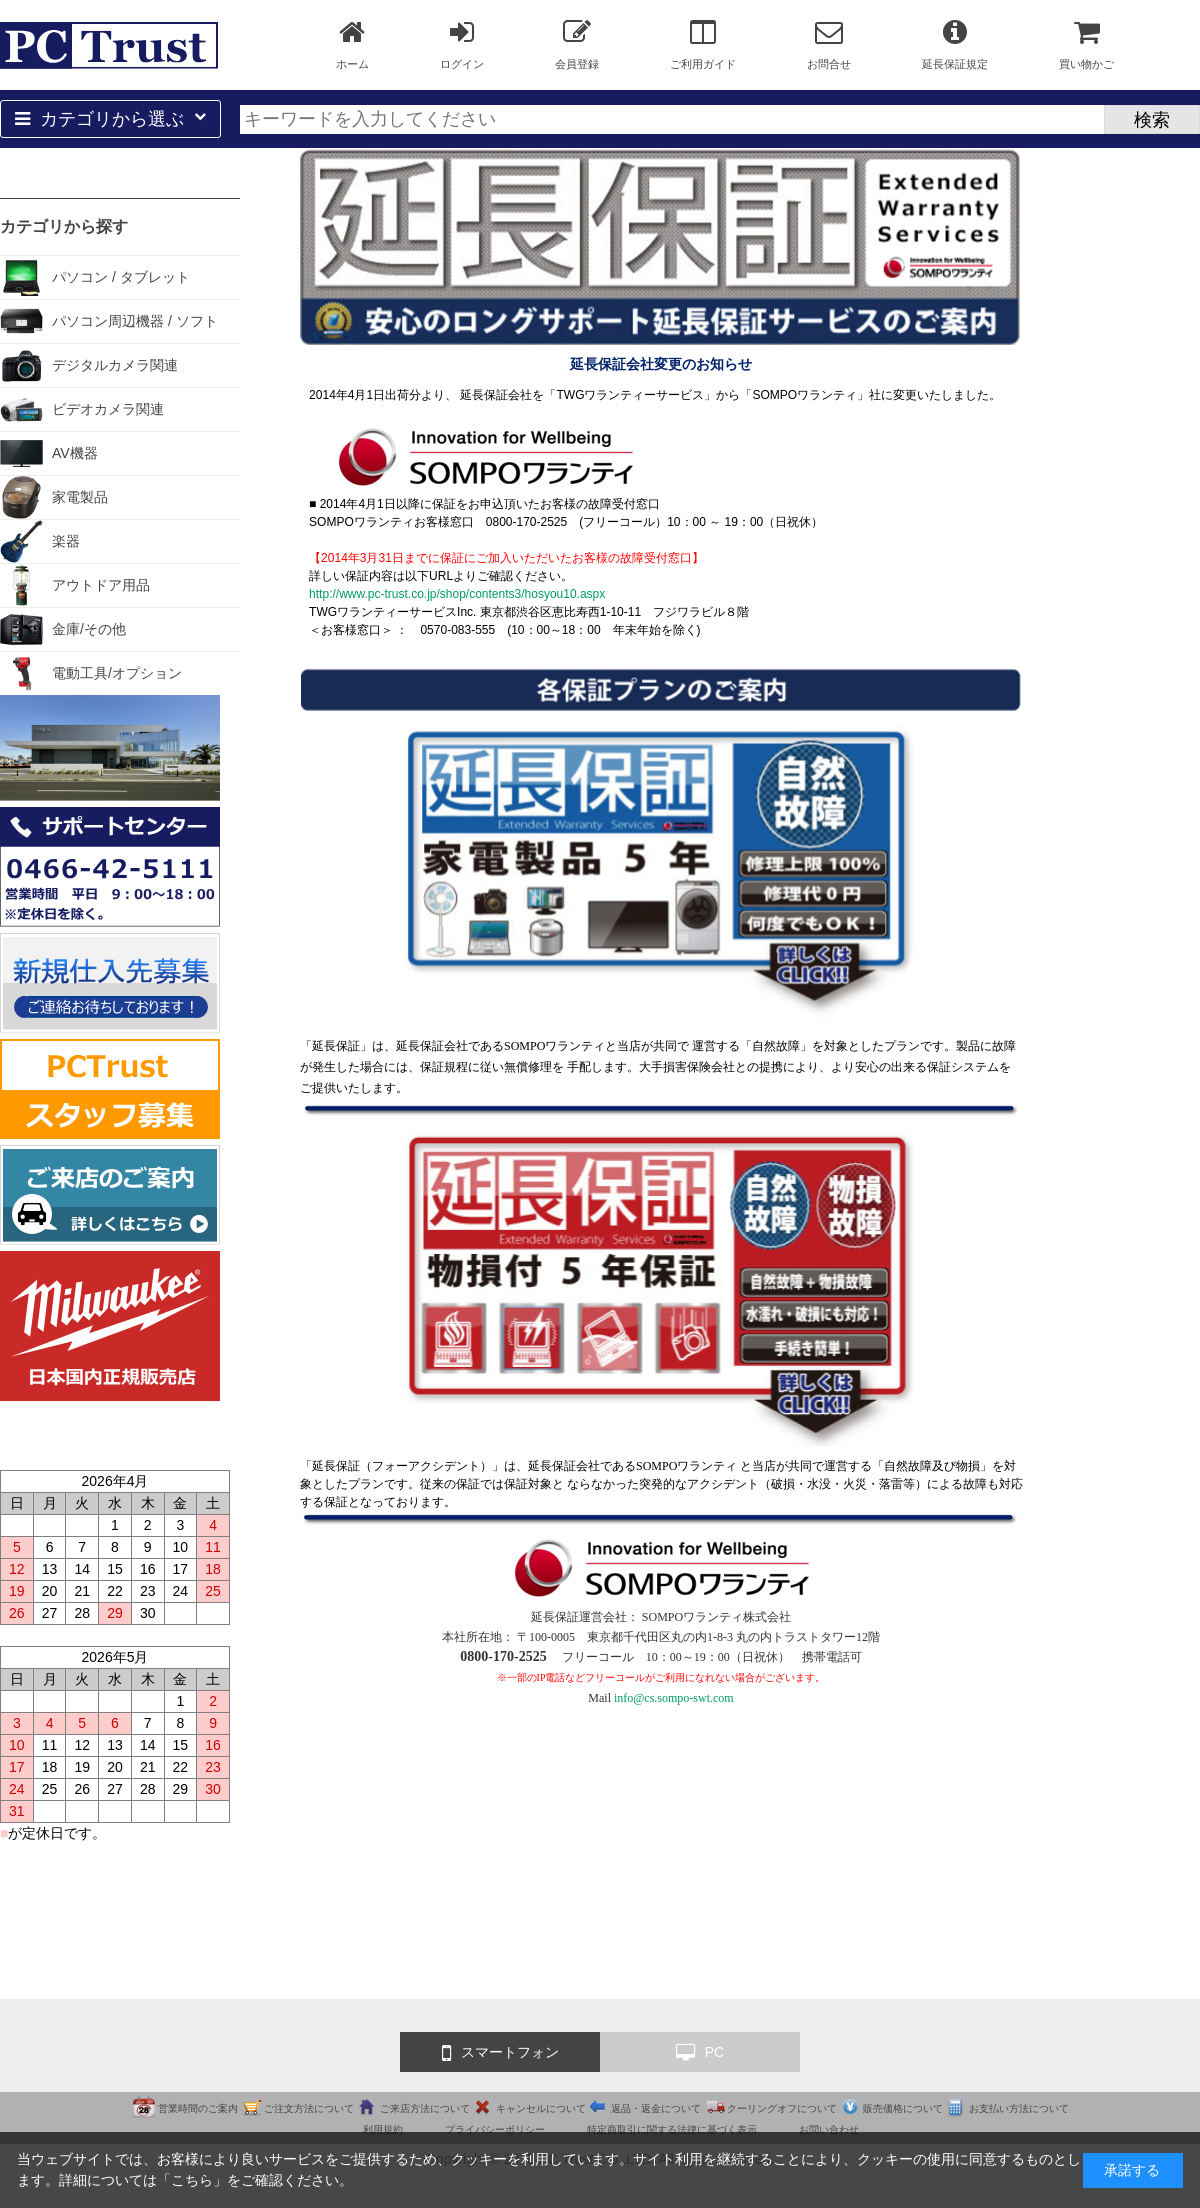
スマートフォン (500, 2053)
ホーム (352, 44)
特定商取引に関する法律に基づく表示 (672, 2129)
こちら (192, 2180)
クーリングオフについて (782, 2108)
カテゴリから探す (64, 226)
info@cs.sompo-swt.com (674, 1698)
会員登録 (577, 44)
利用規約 (383, 2129)
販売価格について (903, 2108)
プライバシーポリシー (495, 2129)
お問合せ (829, 44)
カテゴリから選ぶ (110, 119)
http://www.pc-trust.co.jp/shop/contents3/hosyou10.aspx (457, 594)
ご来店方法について (425, 2108)
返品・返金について (656, 2108)
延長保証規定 (955, 44)
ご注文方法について (309, 2108)
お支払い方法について (1019, 2108)
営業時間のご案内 (198, 2108)
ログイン (462, 44)
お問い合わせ (829, 2129)
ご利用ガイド (703, 44)
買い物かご (1086, 44)
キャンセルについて (541, 2108)
